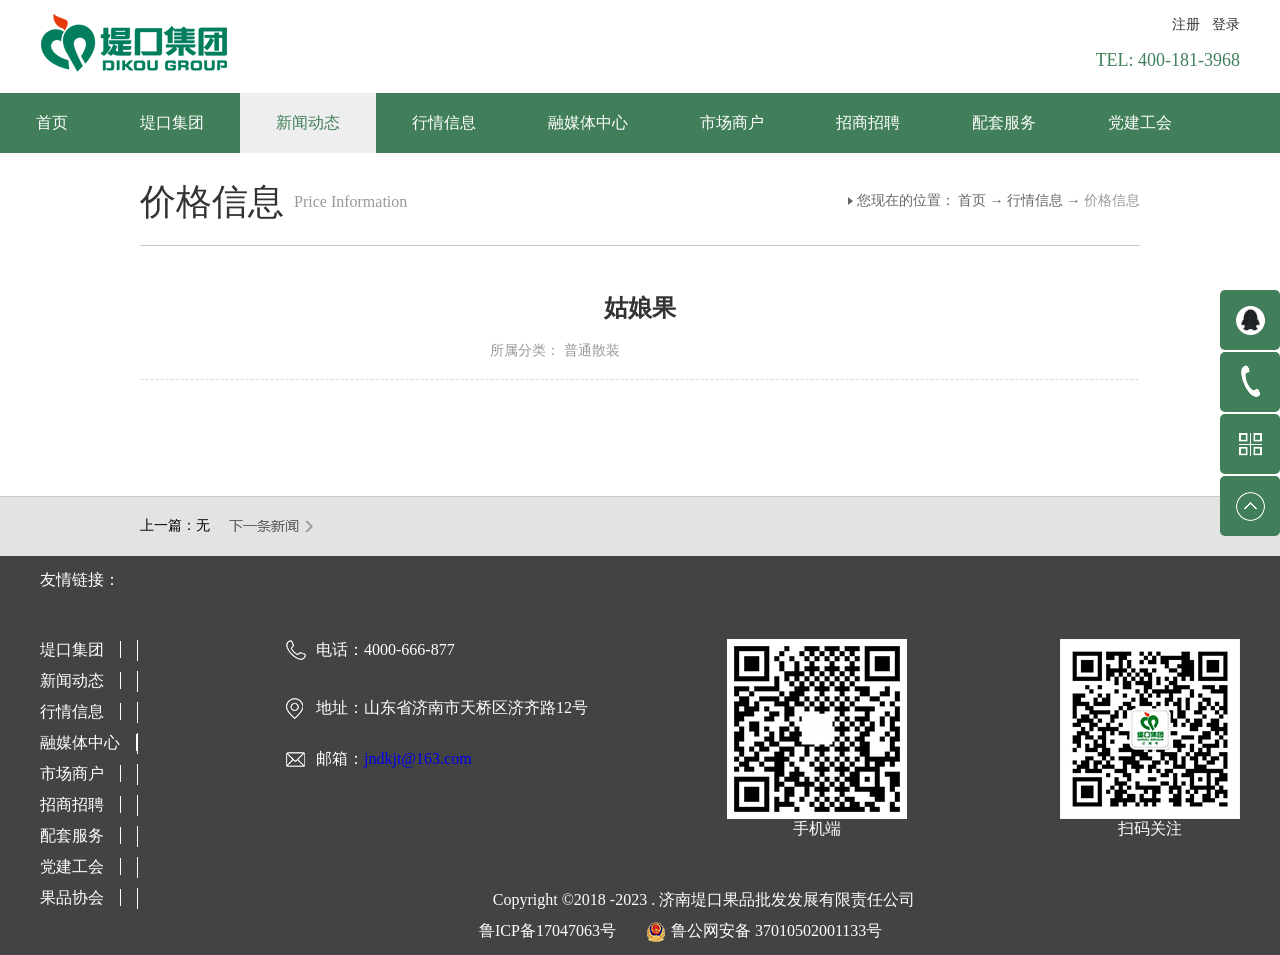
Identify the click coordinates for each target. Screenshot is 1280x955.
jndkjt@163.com (418, 758)
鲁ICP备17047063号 (547, 930)
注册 (1186, 24)
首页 (52, 122)
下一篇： (271, 526)
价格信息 (1112, 200)
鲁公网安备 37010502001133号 (776, 930)
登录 (1226, 24)
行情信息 (1035, 200)
